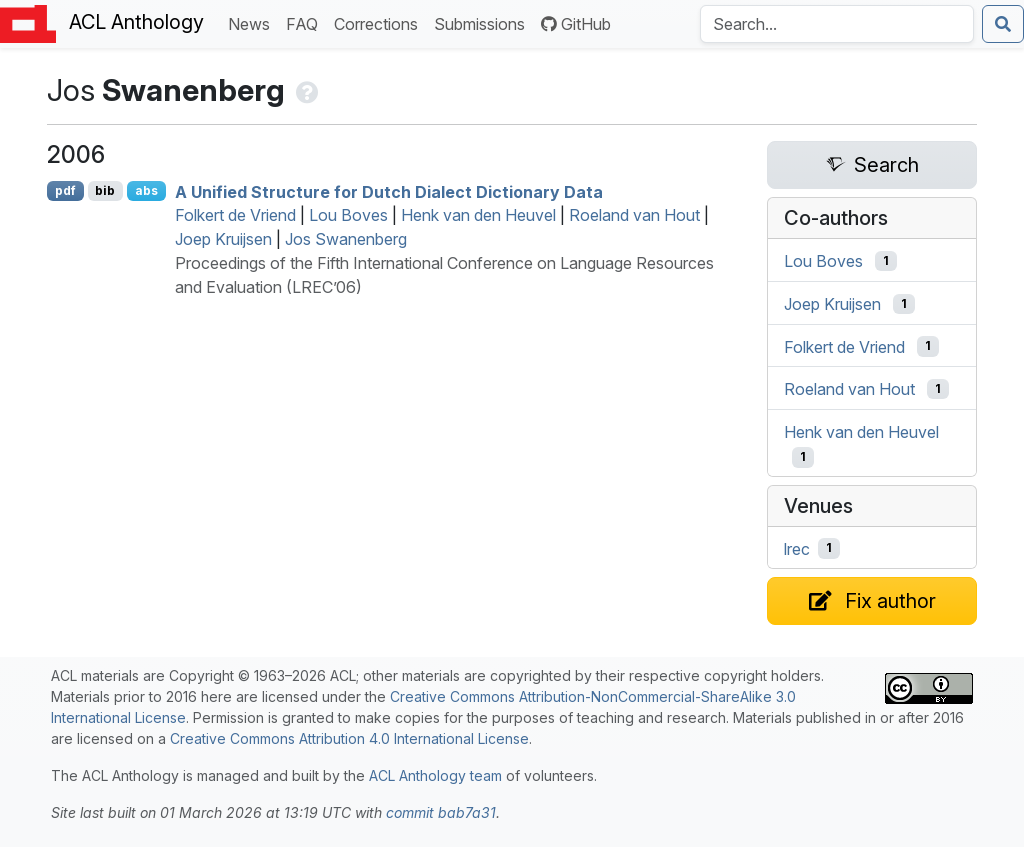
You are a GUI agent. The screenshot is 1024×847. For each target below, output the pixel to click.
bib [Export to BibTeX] (105, 190)
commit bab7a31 (441, 812)
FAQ (306, 22)
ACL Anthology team (435, 775)
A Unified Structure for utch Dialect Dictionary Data (389, 191)
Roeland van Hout (634, 215)
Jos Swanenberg (346, 239)
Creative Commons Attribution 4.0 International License (349, 738)
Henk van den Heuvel (478, 215)
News (253, 22)
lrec (797, 548)
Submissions (483, 22)
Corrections (380, 22)
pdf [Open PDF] (65, 190)
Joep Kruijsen (223, 239)
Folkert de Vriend (235, 215)
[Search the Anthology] (837, 24)
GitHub (576, 24)
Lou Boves (348, 215)
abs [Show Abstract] (146, 190)
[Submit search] (1003, 24)
